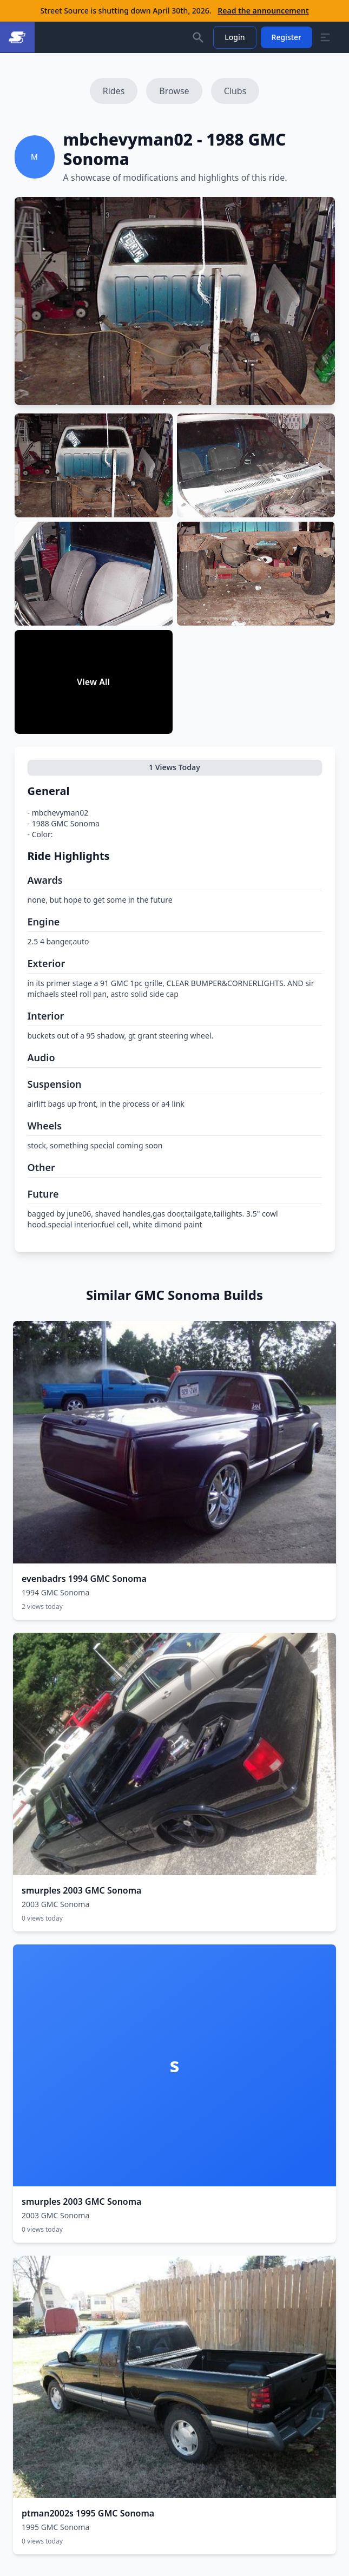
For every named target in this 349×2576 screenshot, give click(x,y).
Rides (114, 91)
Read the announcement (263, 10)
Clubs (235, 91)
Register (286, 37)
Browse (174, 91)
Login (235, 37)
